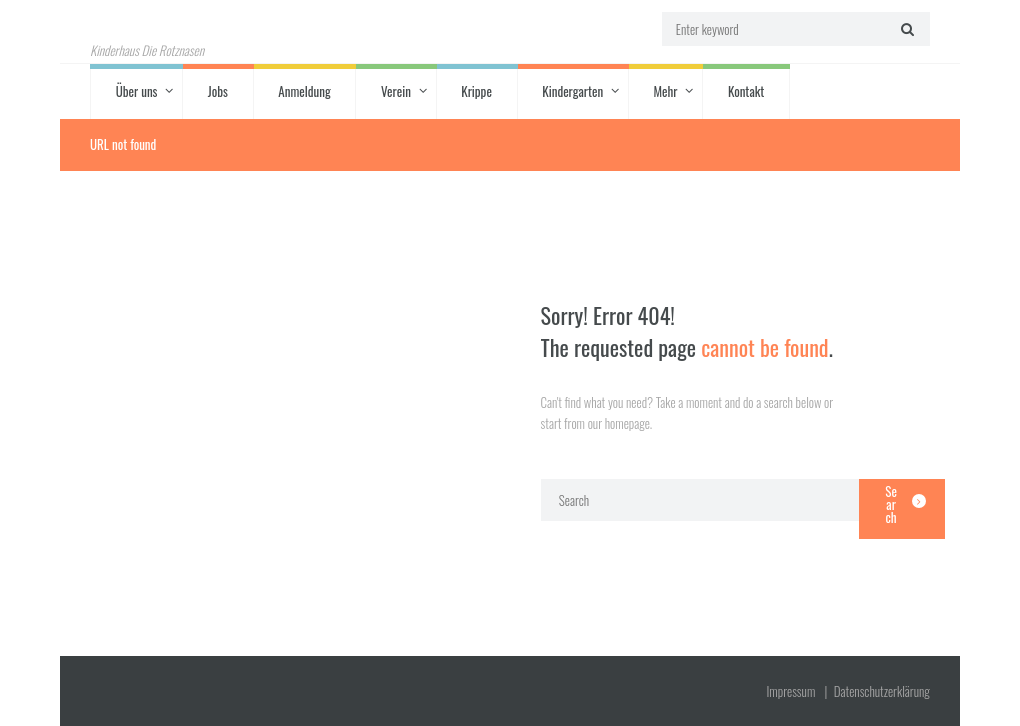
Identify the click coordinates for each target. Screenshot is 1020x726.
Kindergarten (572, 91)
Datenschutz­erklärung (882, 691)
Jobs (218, 91)
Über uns (137, 91)
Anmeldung (304, 91)
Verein (396, 91)
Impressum (790, 691)
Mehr (665, 91)
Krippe (476, 91)
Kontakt (746, 91)
